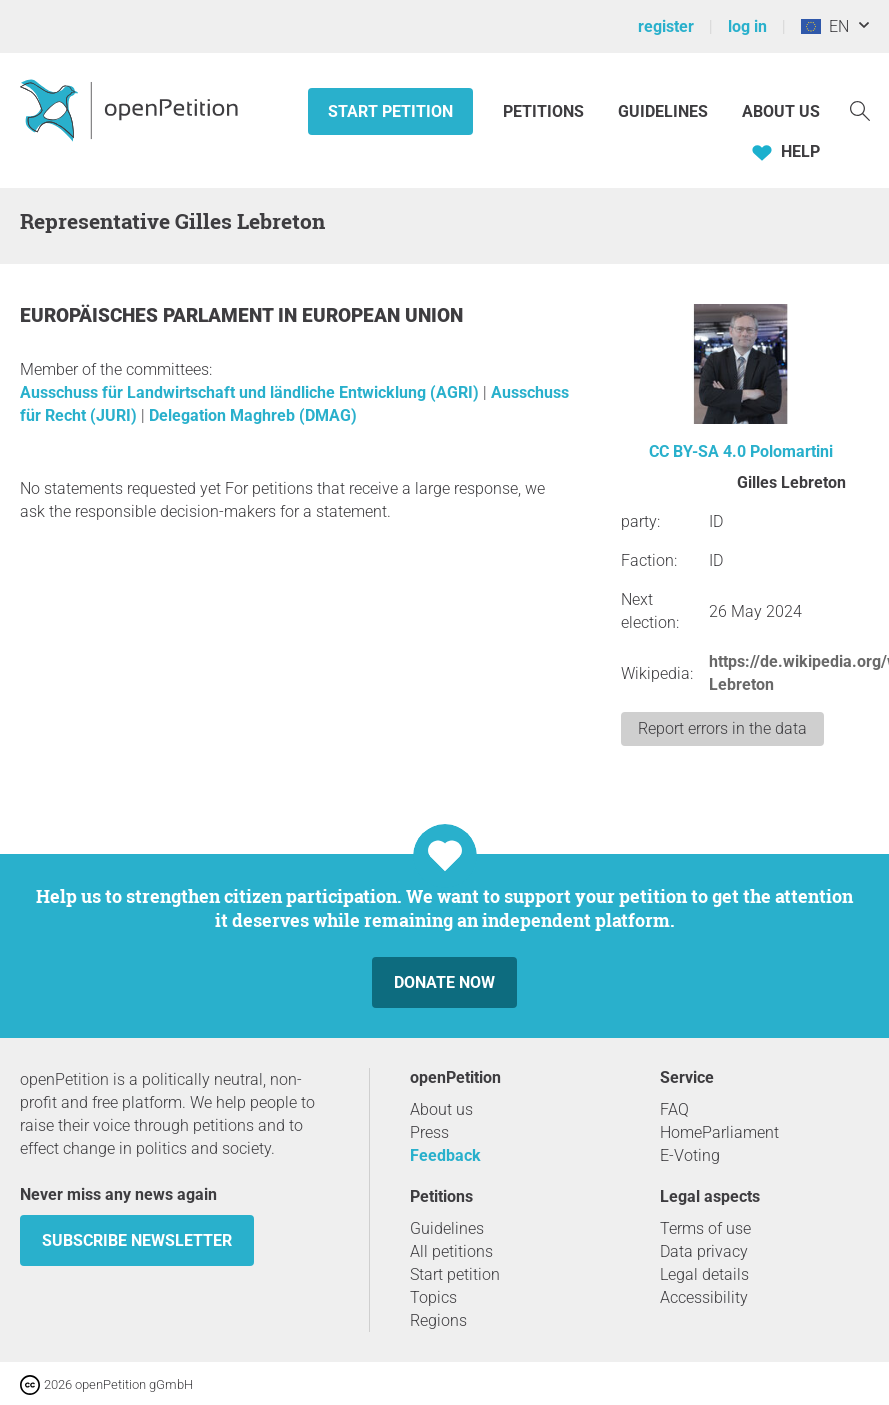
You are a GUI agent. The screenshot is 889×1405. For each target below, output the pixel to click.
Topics (433, 1297)
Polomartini (791, 451)
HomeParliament (719, 1132)
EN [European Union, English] (825, 26)
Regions (438, 1320)
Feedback (445, 1155)
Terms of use (705, 1228)
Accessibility (704, 1297)
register (666, 26)
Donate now (444, 982)
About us (781, 111)
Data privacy (704, 1251)
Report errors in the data (722, 728)
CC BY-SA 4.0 (697, 451)
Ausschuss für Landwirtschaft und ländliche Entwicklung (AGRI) (251, 392)
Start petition (390, 111)
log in (747, 26)
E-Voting (690, 1155)
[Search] (860, 109)
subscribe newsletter (137, 1240)
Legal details (704, 1274)
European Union (382, 315)
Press (429, 1132)
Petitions (545, 111)
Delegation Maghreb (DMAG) (253, 415)
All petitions (451, 1251)
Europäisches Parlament (149, 315)
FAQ (674, 1109)
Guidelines (663, 111)
